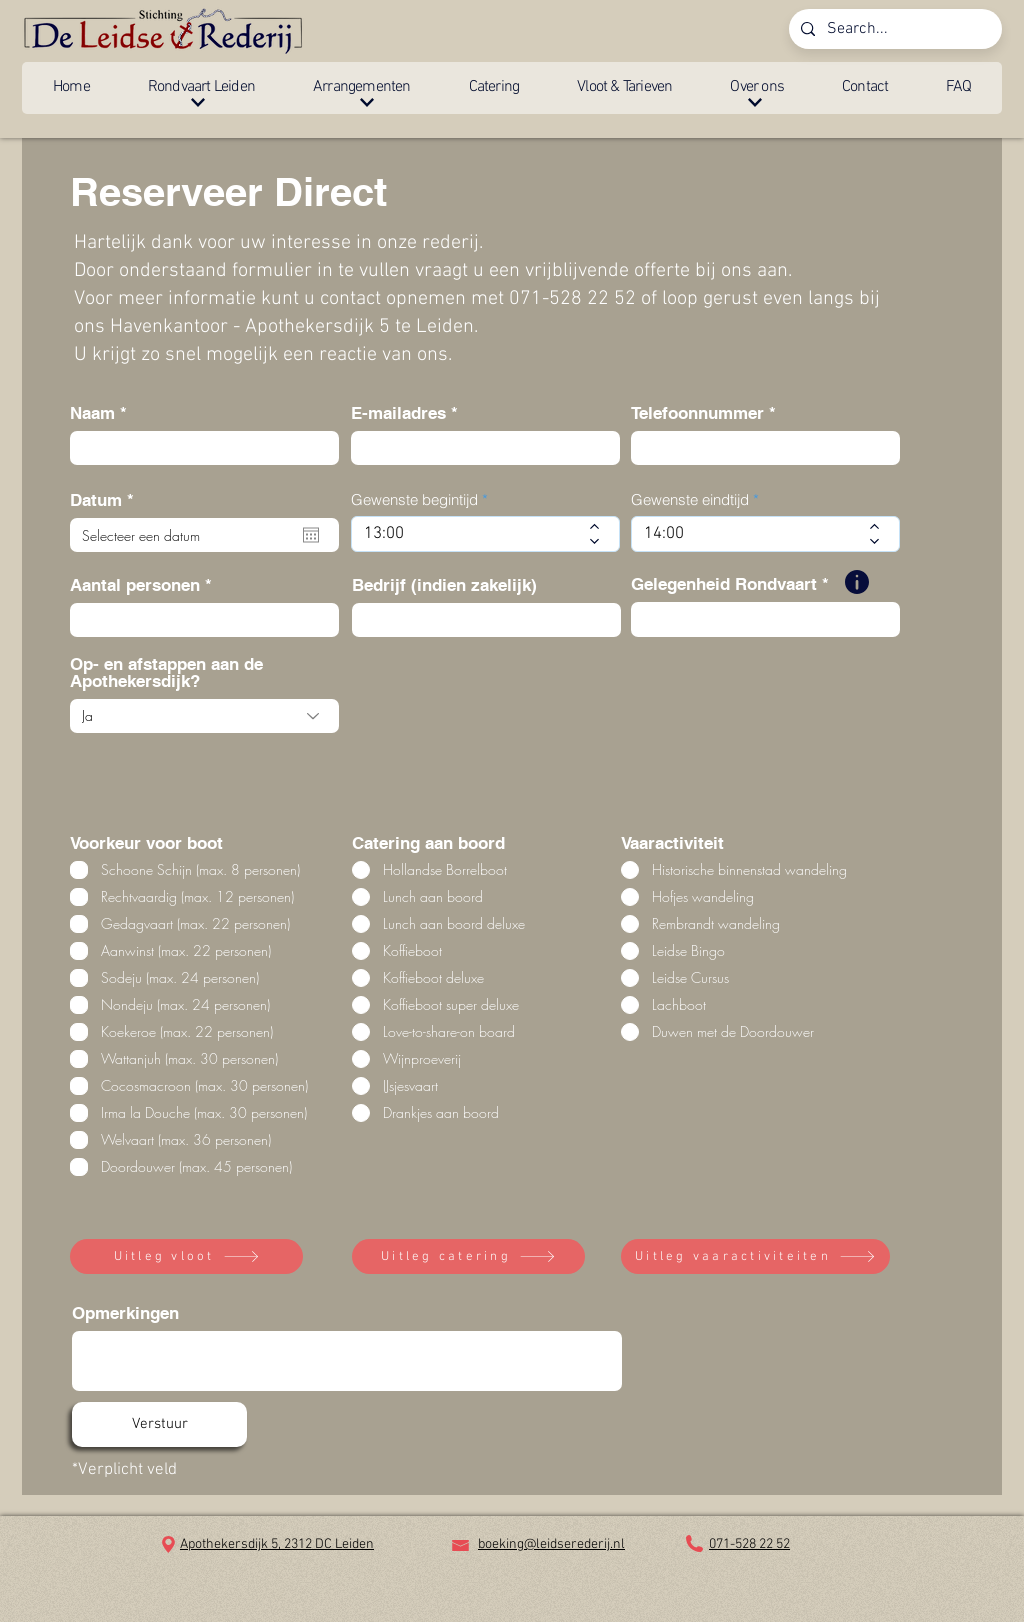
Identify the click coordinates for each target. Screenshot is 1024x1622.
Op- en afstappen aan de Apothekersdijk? (166, 673)
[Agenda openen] (311, 535)
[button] (201, 88)
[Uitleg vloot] (186, 1256)
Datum (106, 500)
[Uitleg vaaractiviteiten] (755, 1256)
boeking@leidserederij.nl (551, 1544)
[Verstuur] (159, 1424)
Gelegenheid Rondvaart (724, 584)
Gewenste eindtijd (690, 499)
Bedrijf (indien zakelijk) (444, 585)
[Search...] (893, 29)
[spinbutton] (471, 534)
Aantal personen (135, 585)
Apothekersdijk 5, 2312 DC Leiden (277, 1544)
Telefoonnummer (697, 413)
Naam (92, 413)
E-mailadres (398, 413)
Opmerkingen (125, 1313)
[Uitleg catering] (468, 1256)
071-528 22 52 (749, 1544)
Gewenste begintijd (414, 499)
